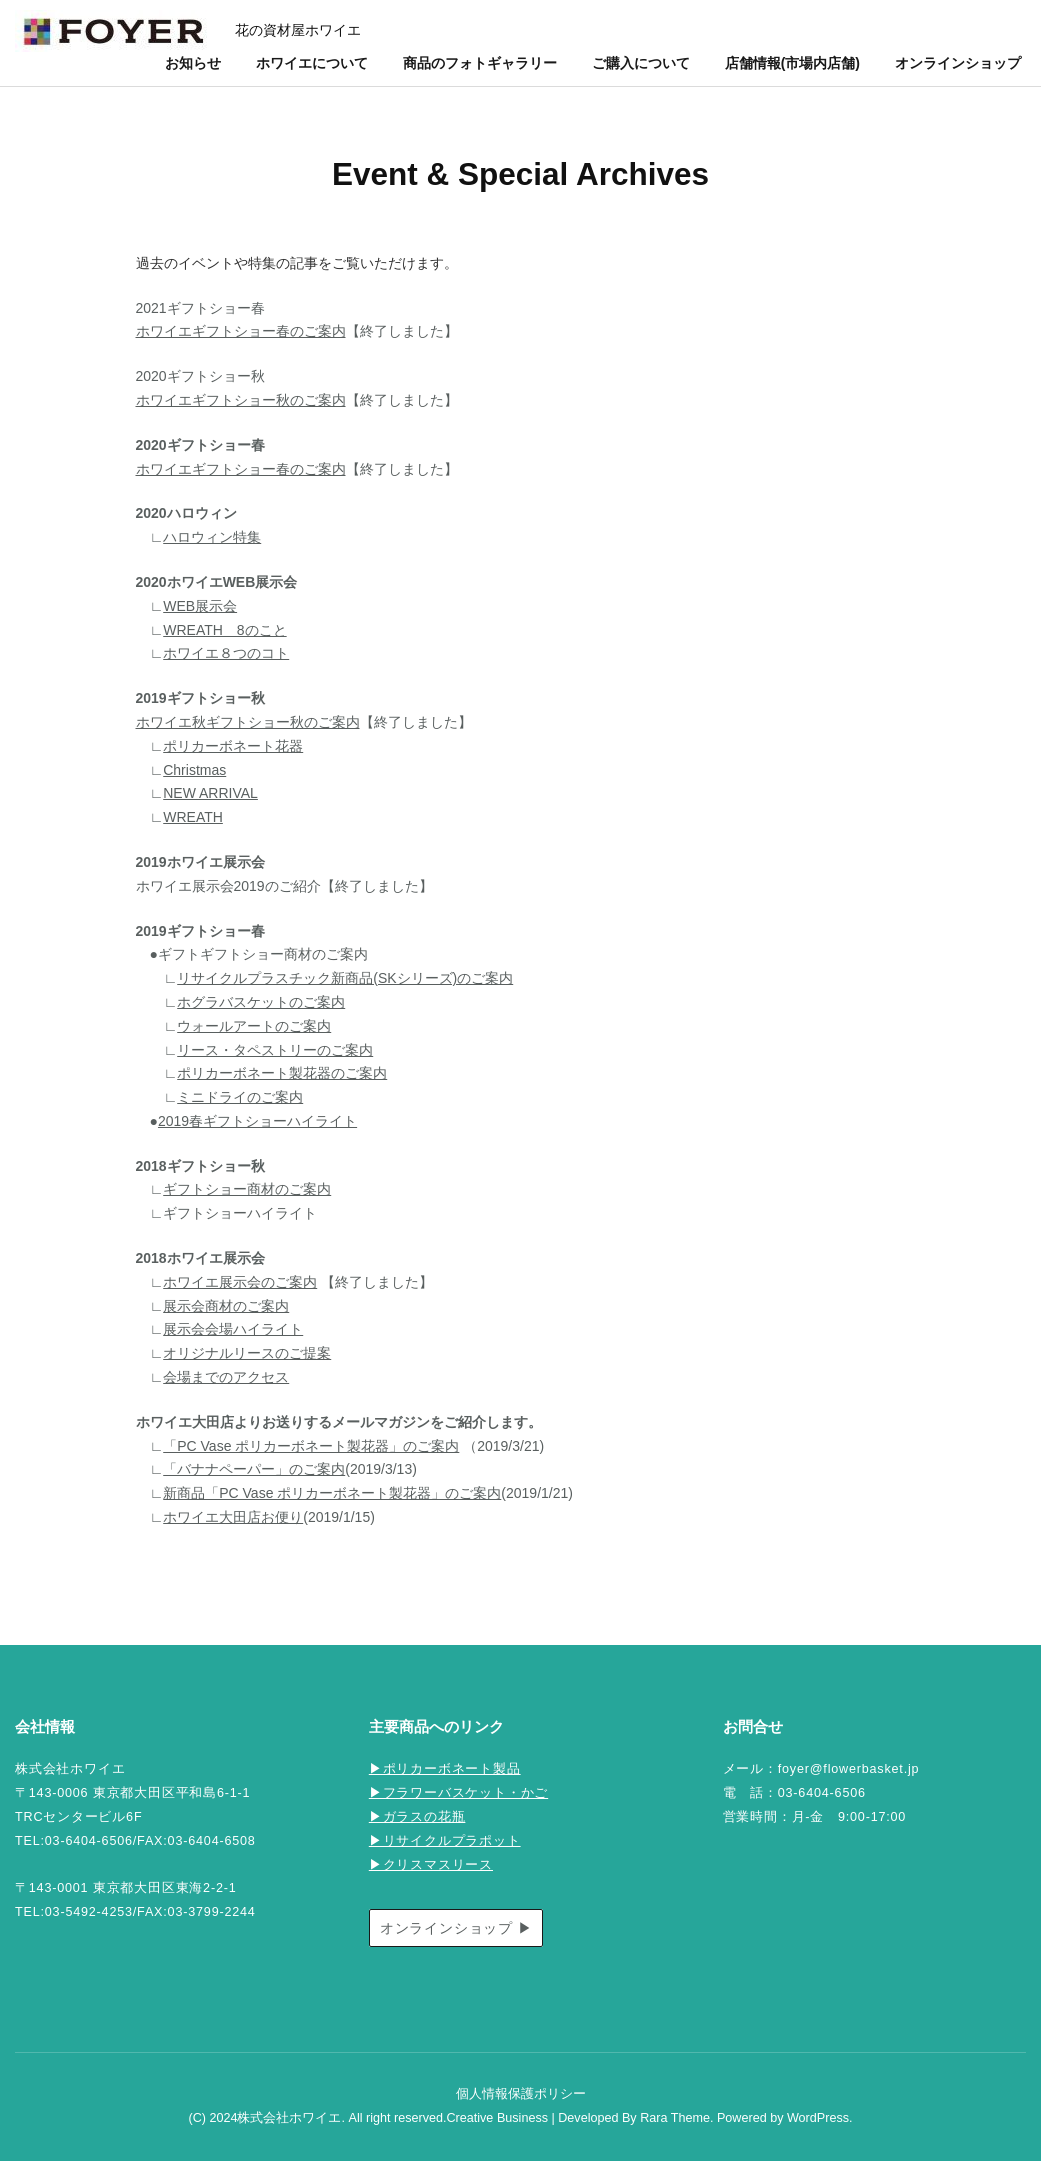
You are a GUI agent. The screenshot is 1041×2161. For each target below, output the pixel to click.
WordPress (818, 2118)
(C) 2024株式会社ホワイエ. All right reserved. (317, 2118)
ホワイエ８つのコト (226, 653)
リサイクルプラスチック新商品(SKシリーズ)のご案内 (345, 978)
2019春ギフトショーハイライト (257, 1121)
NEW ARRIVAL (210, 793)
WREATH (193, 817)
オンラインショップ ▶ (456, 1928)
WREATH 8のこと (224, 630)
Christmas (194, 770)
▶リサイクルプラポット (445, 1841)
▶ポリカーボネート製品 (445, 1769)
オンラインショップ (958, 63)
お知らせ (193, 63)
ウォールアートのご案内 (254, 1026)
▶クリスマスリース (431, 1865)
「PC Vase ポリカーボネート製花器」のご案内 (311, 1446)
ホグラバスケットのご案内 (261, 1002)
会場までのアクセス (226, 1377)
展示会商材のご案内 (226, 1306)
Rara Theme (675, 2118)
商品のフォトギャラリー (480, 63)
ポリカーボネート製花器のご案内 (282, 1073)
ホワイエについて (312, 63)
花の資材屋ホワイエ (298, 30)
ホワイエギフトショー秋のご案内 (241, 400)
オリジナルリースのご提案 (247, 1353)
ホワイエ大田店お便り (233, 1517)
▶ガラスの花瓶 (417, 1817)
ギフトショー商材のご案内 (247, 1189)
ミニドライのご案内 (240, 1097)
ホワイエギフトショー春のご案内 (241, 331)
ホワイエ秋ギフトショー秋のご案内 (248, 722)
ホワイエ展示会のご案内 (240, 1282)
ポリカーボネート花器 (233, 746)
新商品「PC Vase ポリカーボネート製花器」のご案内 (332, 1493)
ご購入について (641, 63)
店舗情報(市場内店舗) (792, 63)
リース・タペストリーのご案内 (275, 1050)
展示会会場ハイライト (233, 1329)
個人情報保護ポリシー (521, 2094)
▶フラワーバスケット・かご (458, 1793)
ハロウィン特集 (212, 537)
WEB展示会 (200, 606)
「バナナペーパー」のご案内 (254, 1469)
